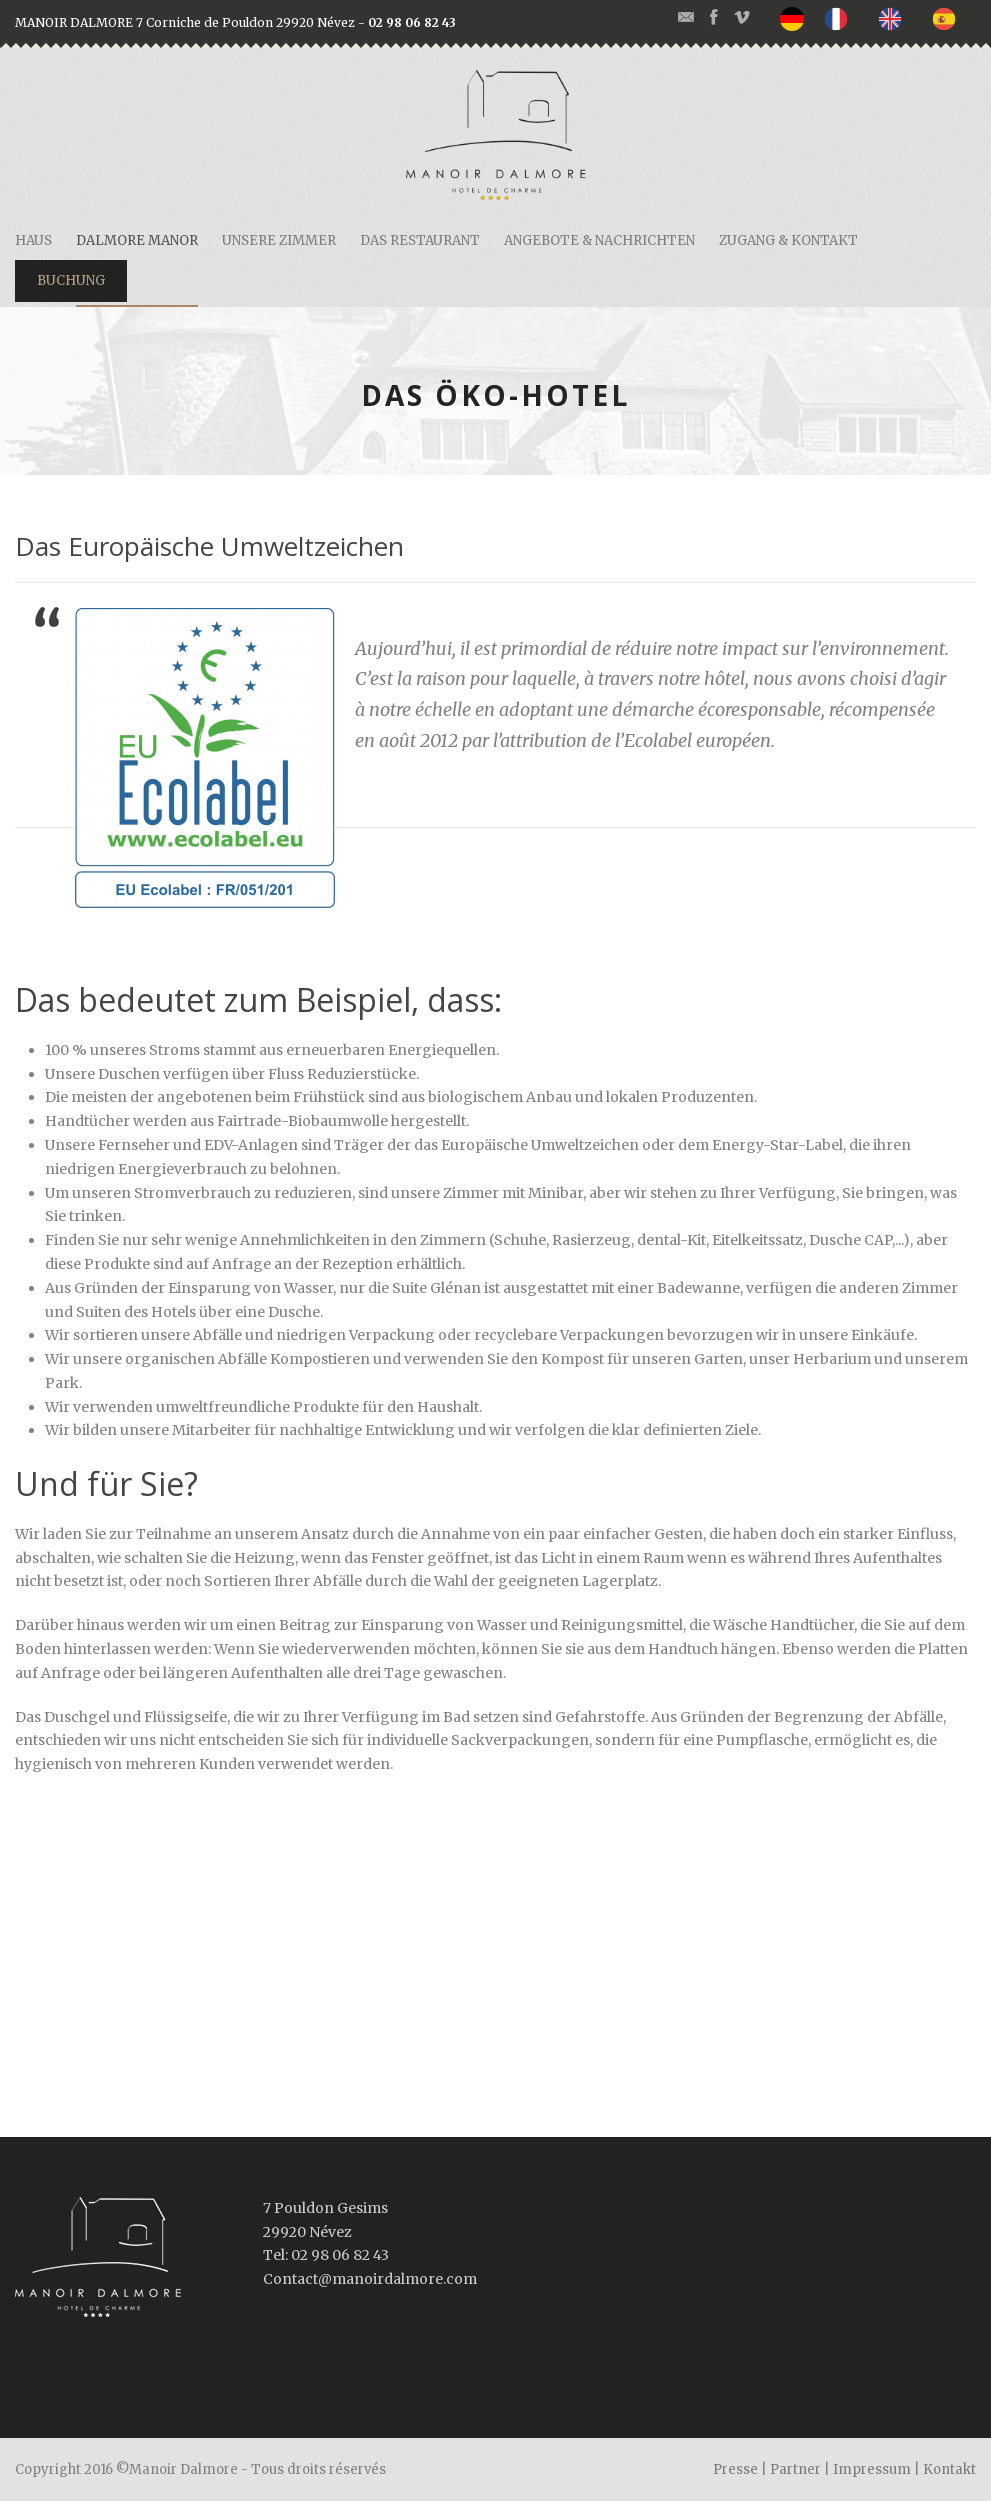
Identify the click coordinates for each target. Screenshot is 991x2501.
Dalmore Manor (137, 240)
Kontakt (949, 2469)
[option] (841, 18)
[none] (797, 19)
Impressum (872, 2469)
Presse (735, 2469)
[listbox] (878, 19)
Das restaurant (420, 240)
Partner (795, 2469)
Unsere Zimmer (279, 240)
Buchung (71, 280)
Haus (33, 240)
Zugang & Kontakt (788, 240)
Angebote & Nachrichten (599, 240)
